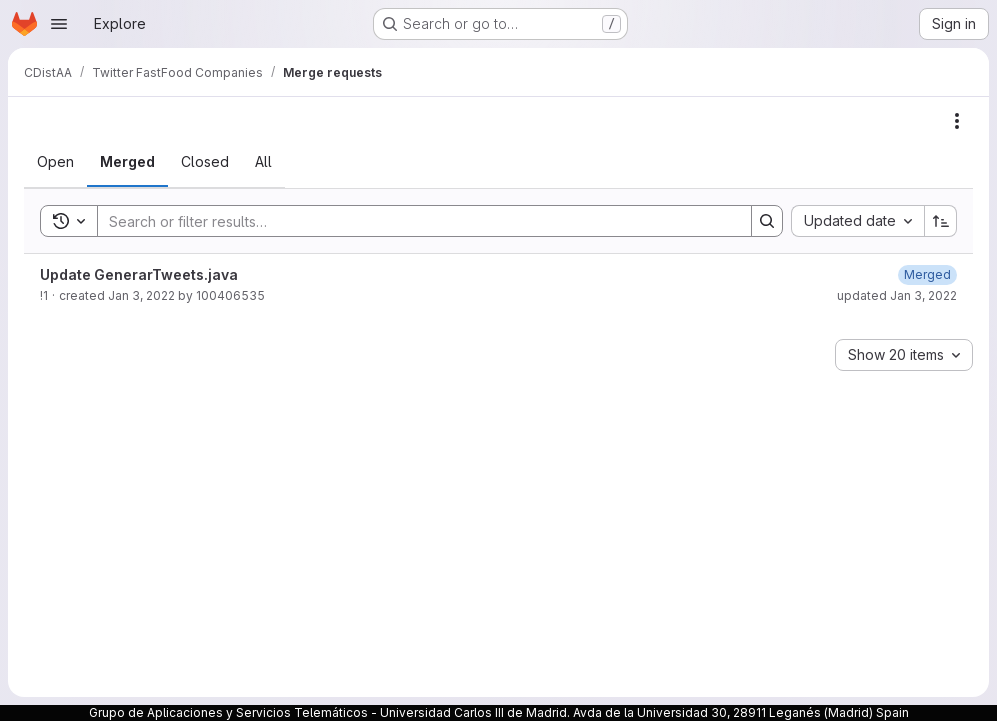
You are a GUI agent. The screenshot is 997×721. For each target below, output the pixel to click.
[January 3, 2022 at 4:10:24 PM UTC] (927, 274)
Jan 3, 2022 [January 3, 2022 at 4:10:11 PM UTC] (141, 295)
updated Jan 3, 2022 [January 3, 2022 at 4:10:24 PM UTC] (897, 295)
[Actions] (957, 121)
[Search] (414, 221)
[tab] (55, 162)
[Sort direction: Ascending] (941, 221)
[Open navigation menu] (59, 24)
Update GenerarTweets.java (139, 274)
